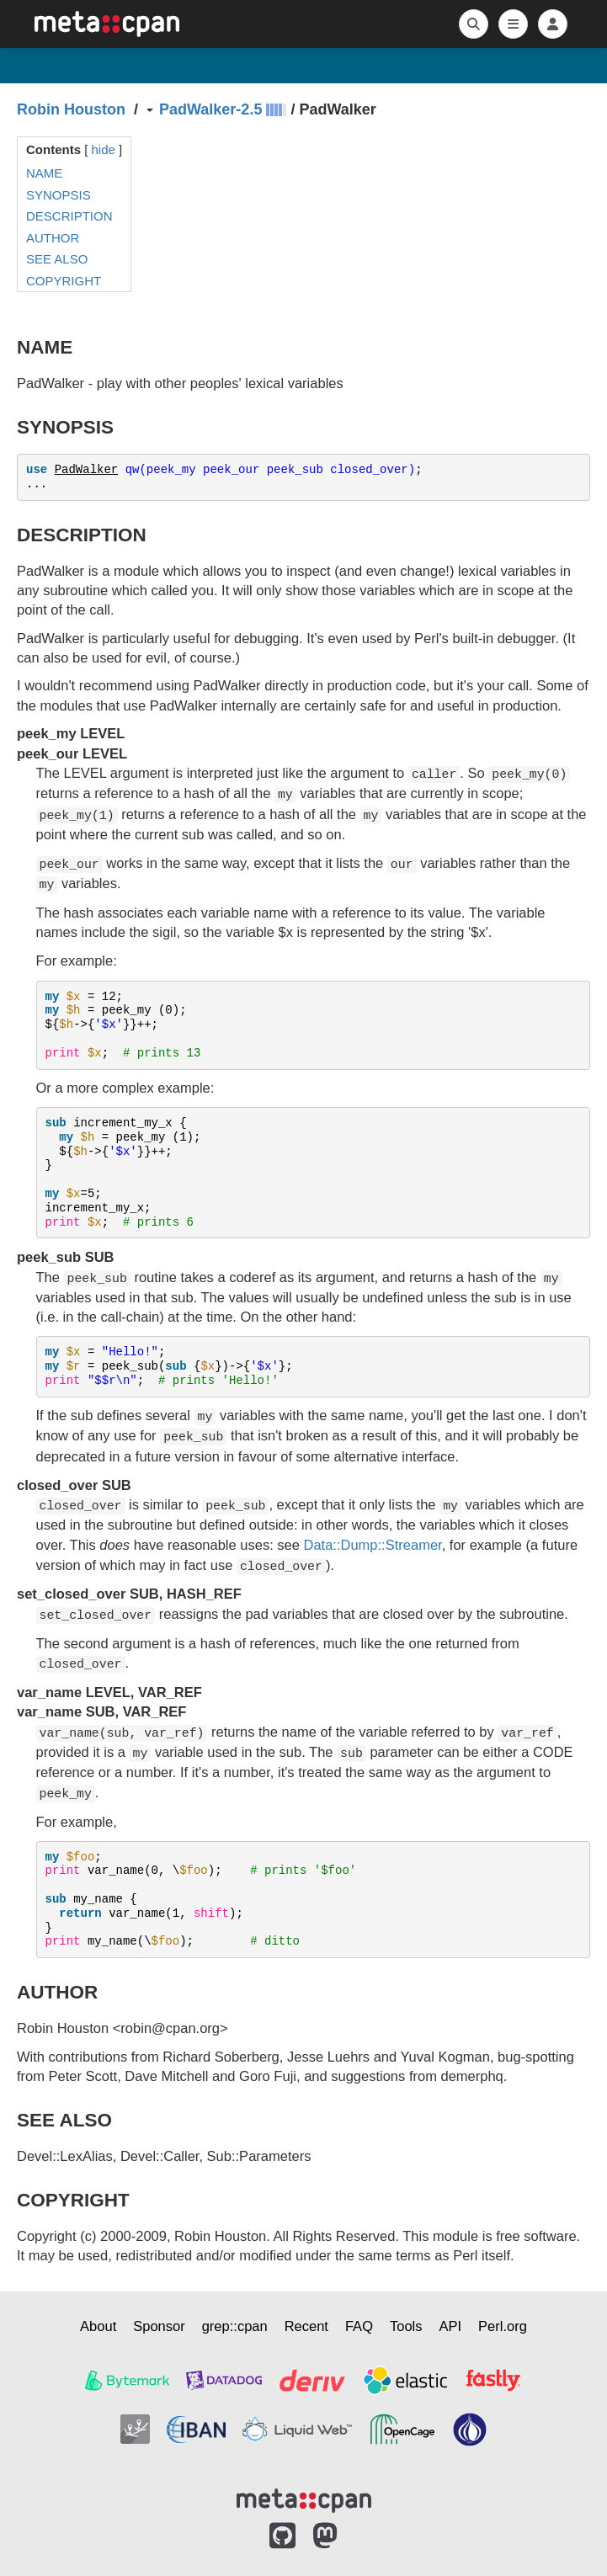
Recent (306, 2326)
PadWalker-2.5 (210, 109)
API (450, 2326)
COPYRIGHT (63, 281)
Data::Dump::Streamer (373, 1544)
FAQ (359, 2326)
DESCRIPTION (69, 216)
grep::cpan (235, 2326)
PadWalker (87, 469)
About (98, 2326)
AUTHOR (52, 238)
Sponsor (158, 2326)
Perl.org (502, 2326)
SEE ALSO (57, 259)
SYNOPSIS (58, 195)
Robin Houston (71, 109)
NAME (44, 173)
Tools (406, 2326)
